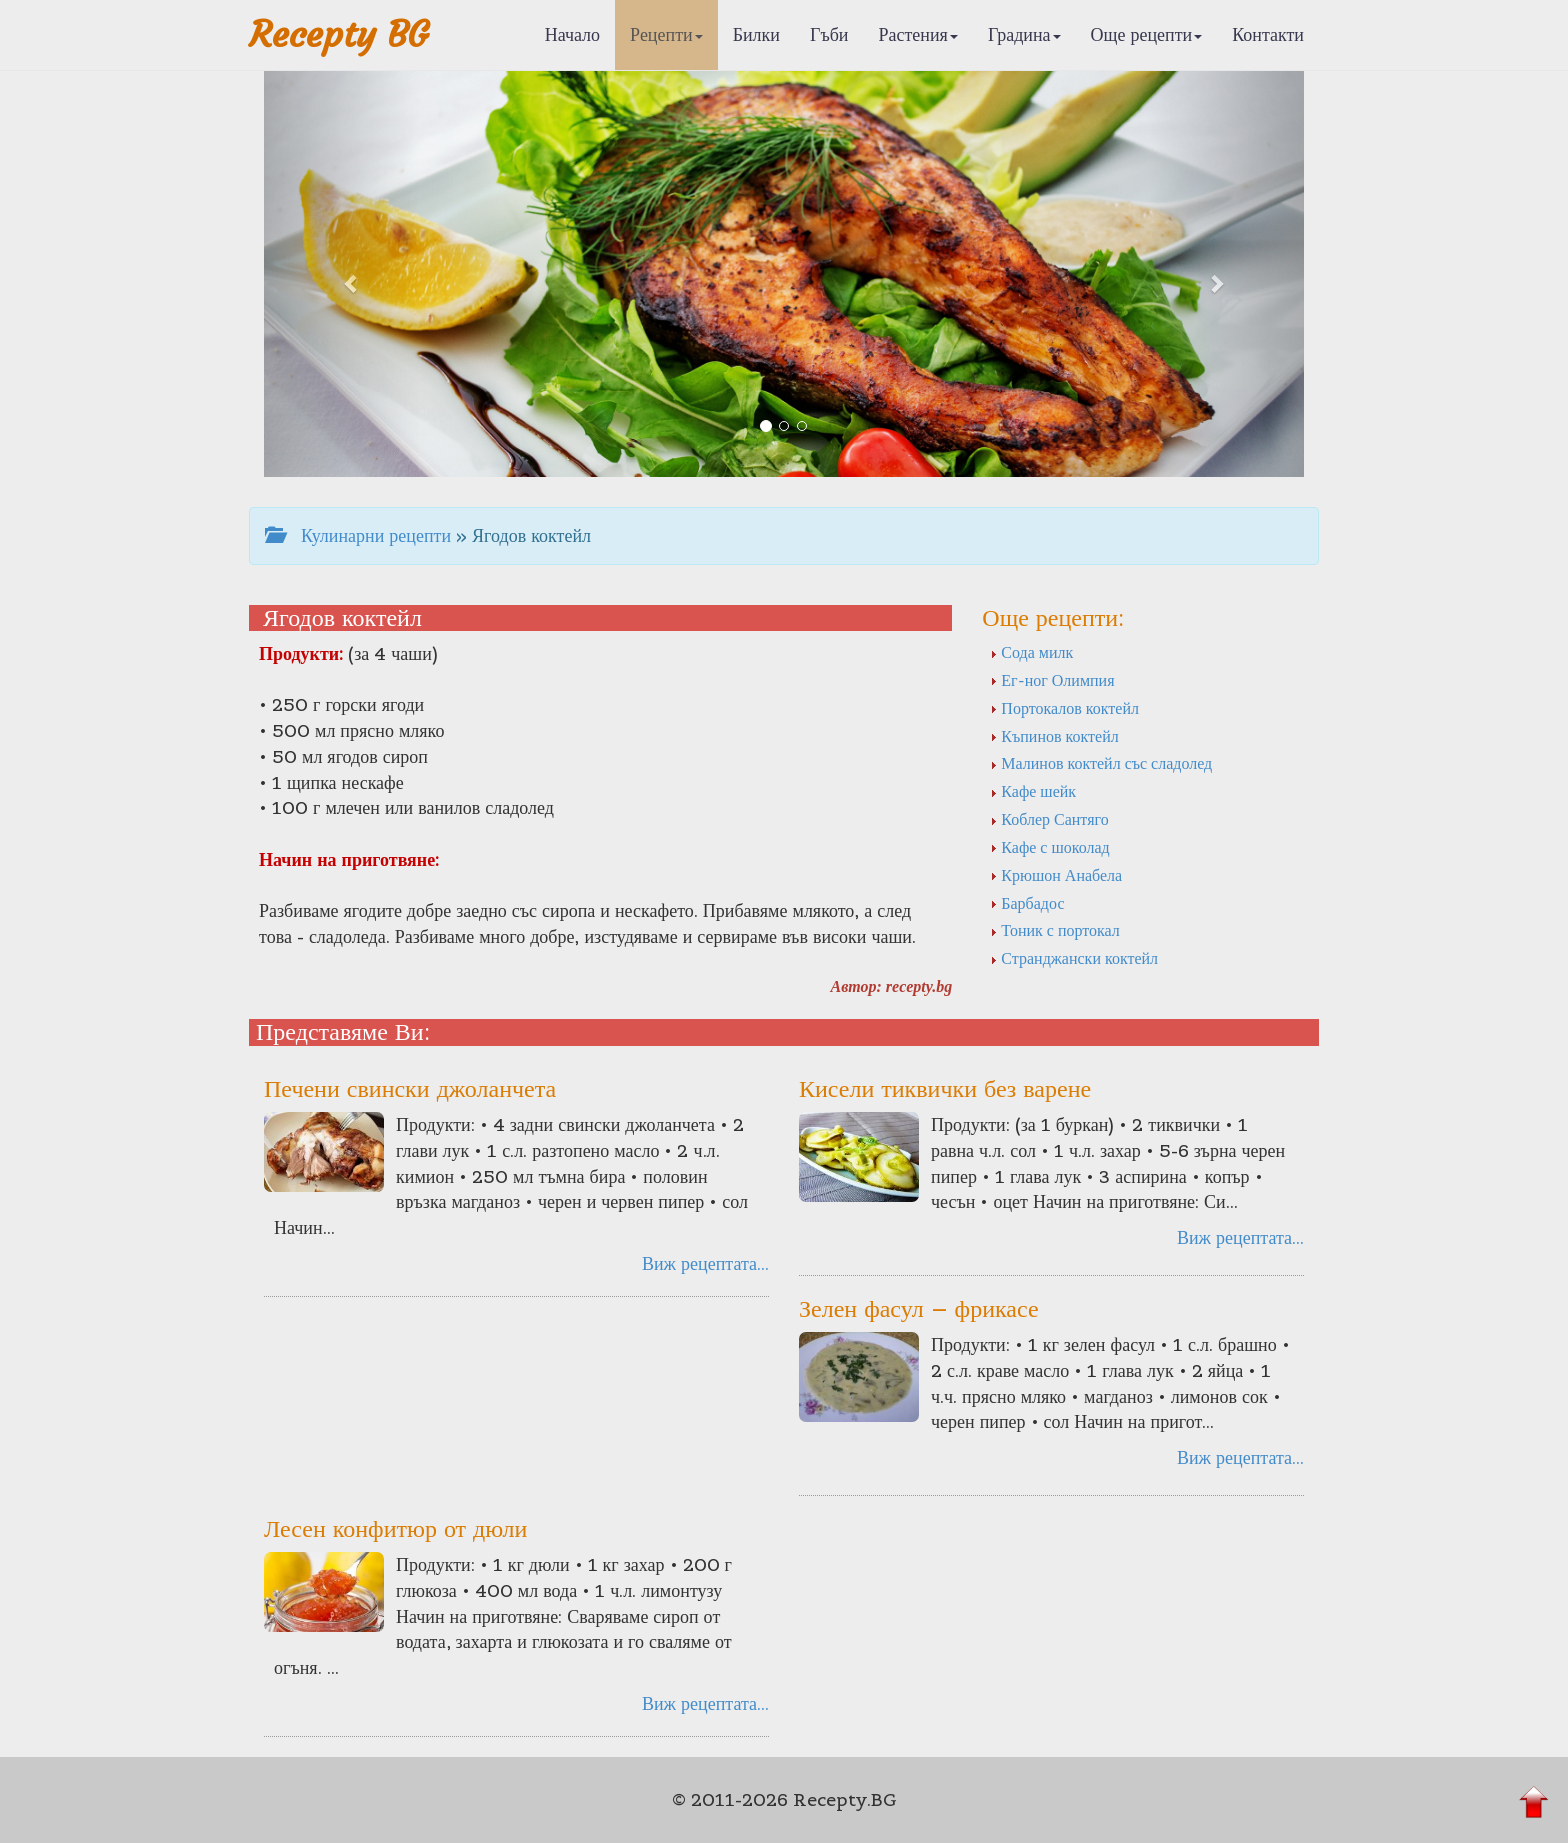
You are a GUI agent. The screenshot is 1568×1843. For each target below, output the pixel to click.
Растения (918, 34)
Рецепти (666, 34)
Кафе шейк (1033, 791)
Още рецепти (1147, 34)
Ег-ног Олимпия (1052, 680)
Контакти (1268, 34)
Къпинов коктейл (1054, 736)
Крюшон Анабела (1056, 875)
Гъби (829, 34)
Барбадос (1027, 903)
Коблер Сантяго (1049, 819)
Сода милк (1031, 652)
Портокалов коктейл (1064, 708)
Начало (572, 34)
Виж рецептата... (705, 1263)
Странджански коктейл (1074, 958)
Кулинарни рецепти (358, 535)
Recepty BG (339, 34)
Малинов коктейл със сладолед (1101, 763)
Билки (756, 34)
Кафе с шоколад (1049, 847)
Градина (1024, 34)
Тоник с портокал (1054, 930)
